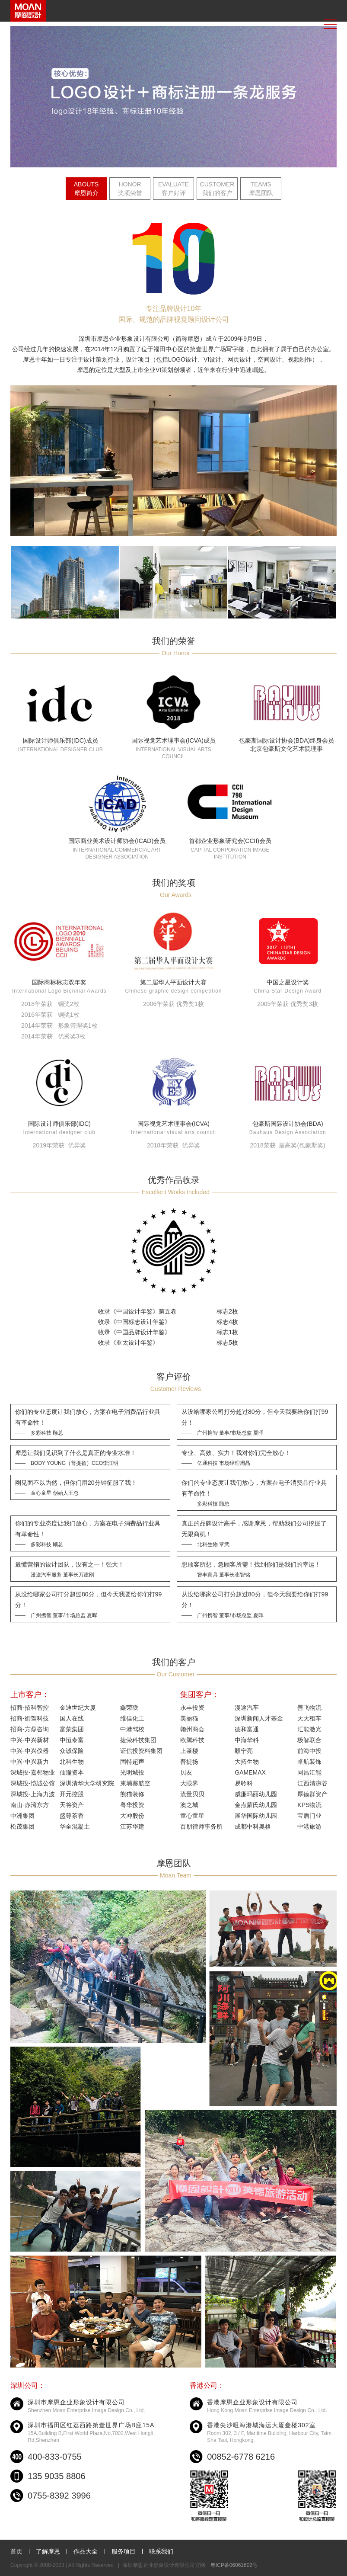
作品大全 (85, 2551)
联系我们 (161, 2551)
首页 (16, 2551)
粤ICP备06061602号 (234, 2565)
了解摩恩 (48, 2551)
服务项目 (123, 2551)
